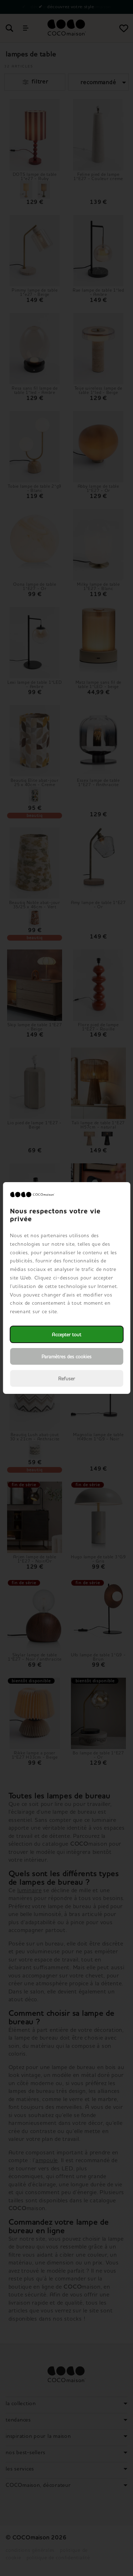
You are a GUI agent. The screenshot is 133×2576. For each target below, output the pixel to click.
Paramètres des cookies (66, 1356)
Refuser (66, 1378)
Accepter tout (66, 1334)
